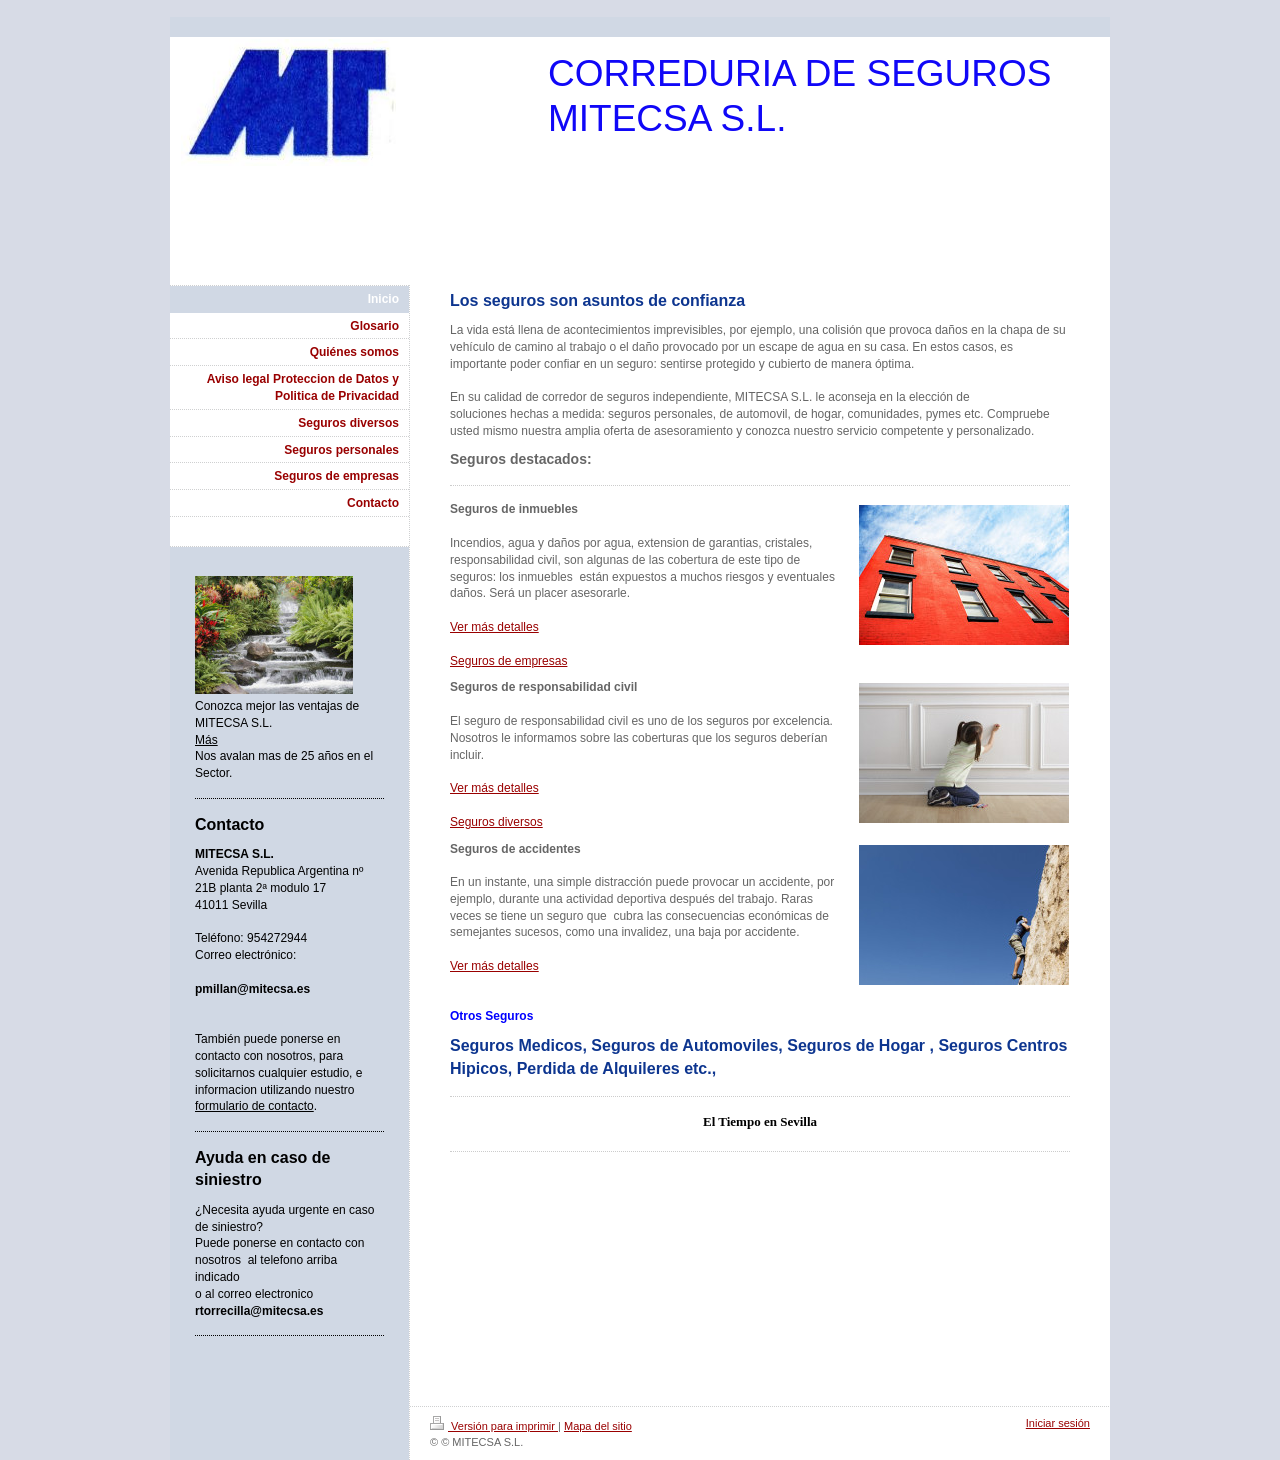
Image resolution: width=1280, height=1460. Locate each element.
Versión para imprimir (494, 1426)
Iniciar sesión (1058, 1423)
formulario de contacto (254, 1106)
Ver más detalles (494, 627)
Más (206, 740)
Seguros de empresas (508, 661)
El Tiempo (732, 1121)
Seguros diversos (496, 822)
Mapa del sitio (598, 1426)
